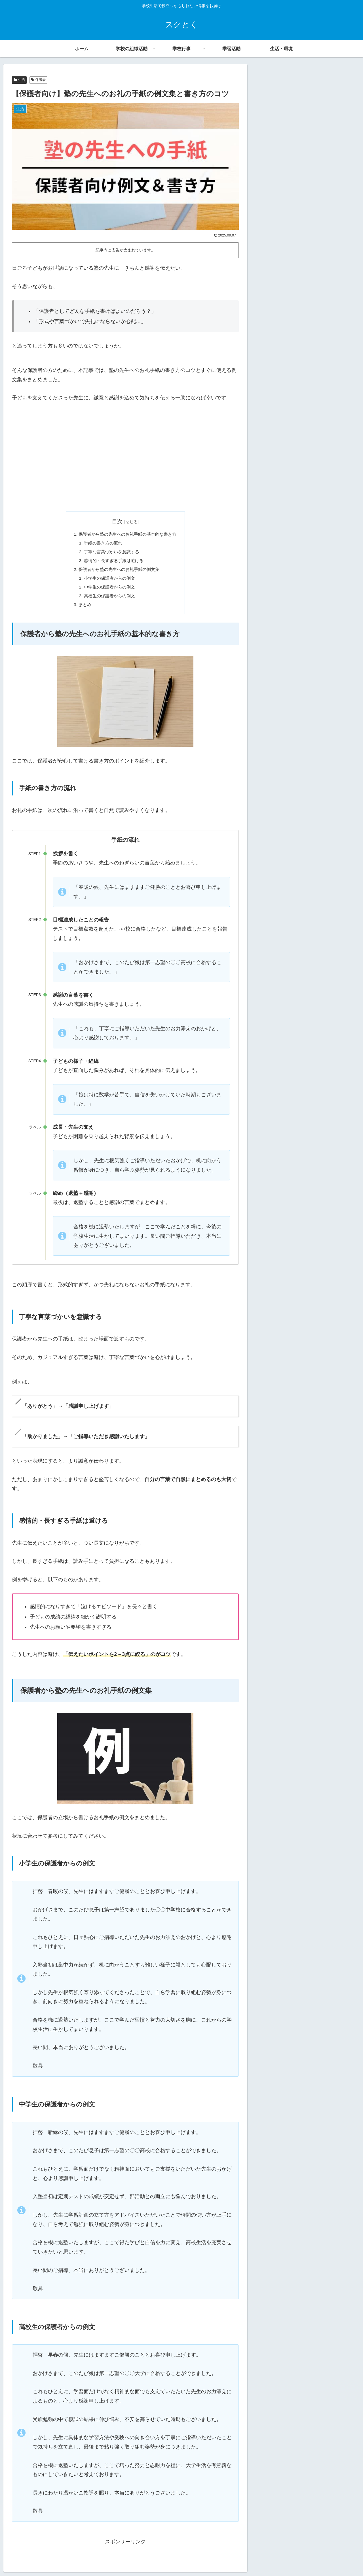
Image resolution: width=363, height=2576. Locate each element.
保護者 (38, 80)
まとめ (82, 608)
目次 (117, 521)
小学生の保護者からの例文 (108, 580)
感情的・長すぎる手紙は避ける (113, 562)
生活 (19, 80)
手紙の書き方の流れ (101, 543)
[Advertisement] (125, 462)
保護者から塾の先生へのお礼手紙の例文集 (118, 571)
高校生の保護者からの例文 (108, 598)
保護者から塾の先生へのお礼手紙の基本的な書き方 (127, 534)
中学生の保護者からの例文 (108, 589)
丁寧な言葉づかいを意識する (110, 552)
